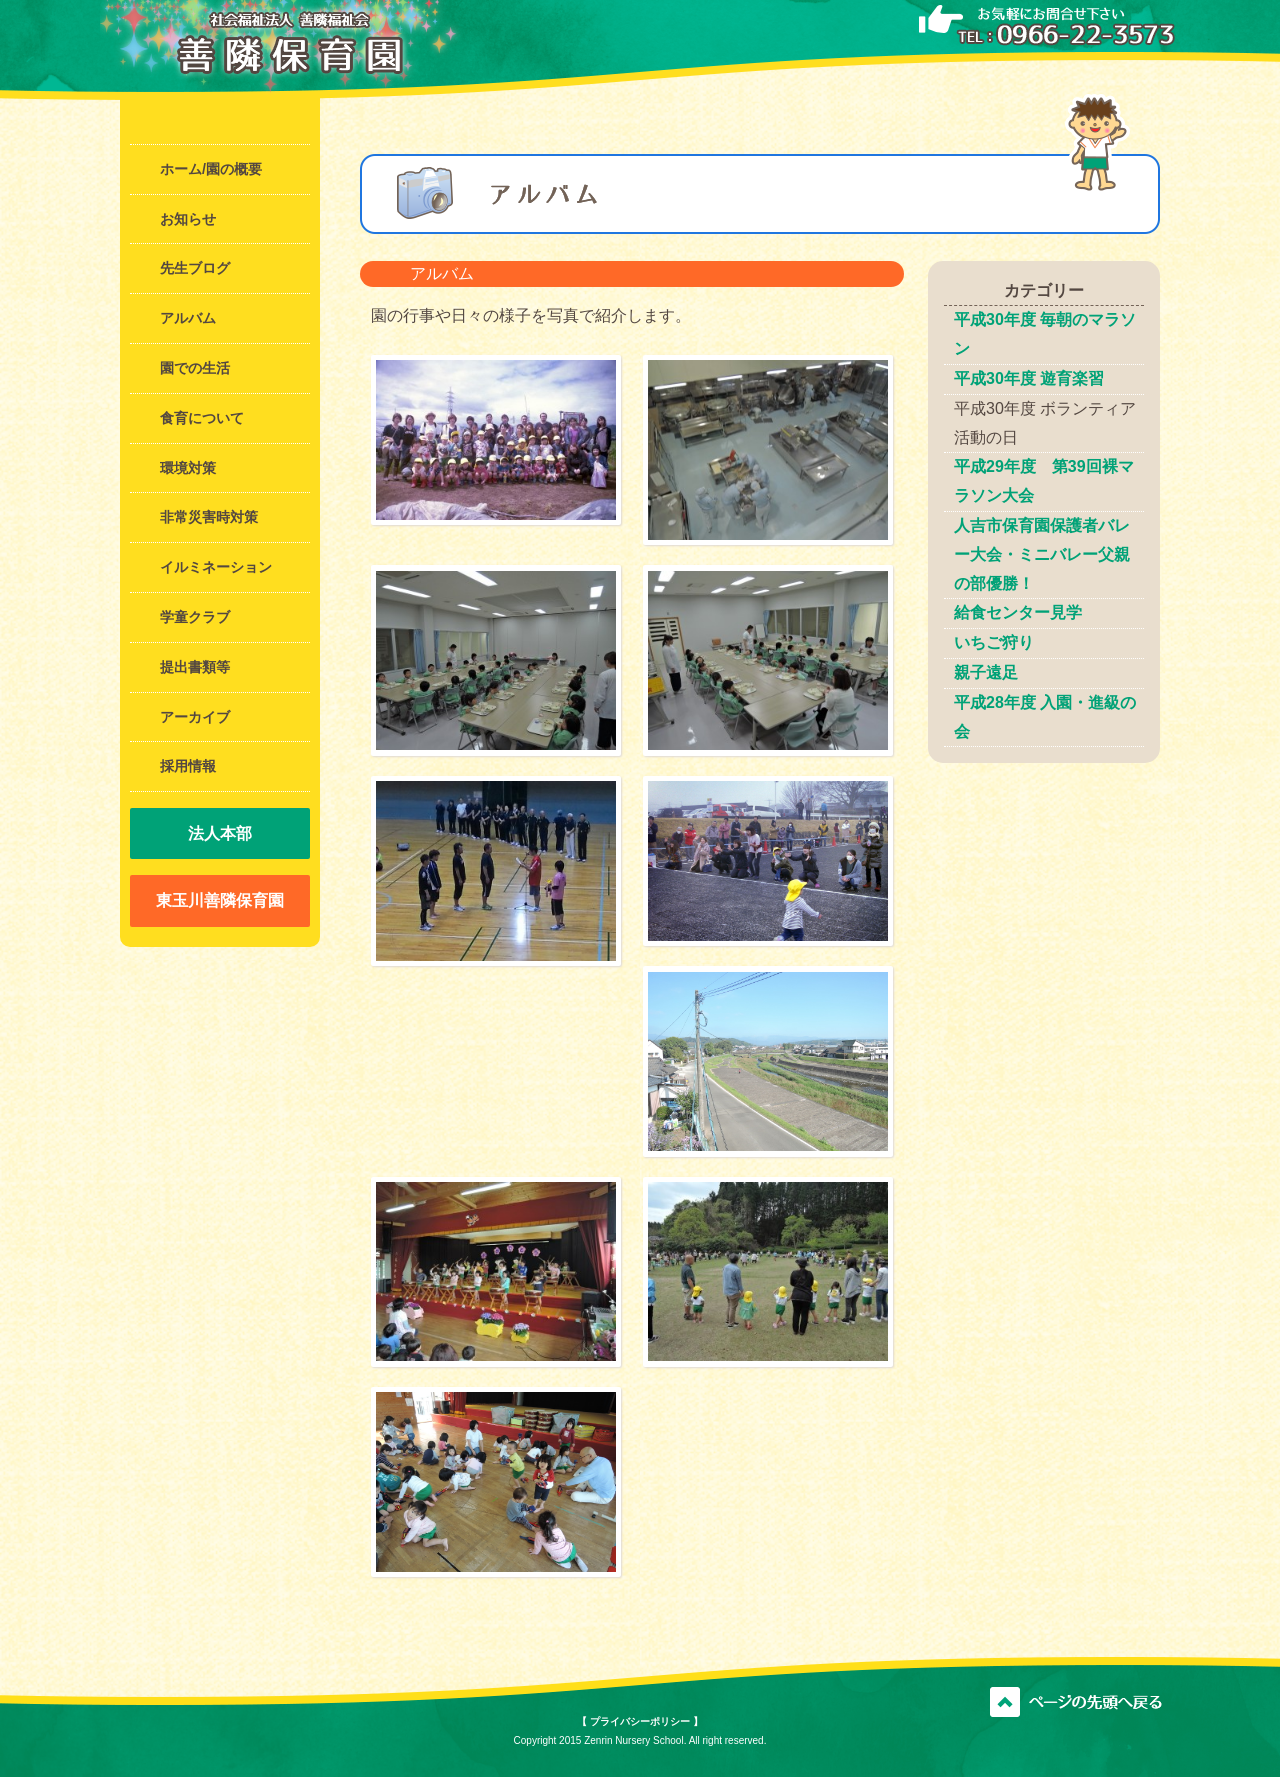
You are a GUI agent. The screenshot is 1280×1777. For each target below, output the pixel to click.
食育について (202, 418)
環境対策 (188, 468)
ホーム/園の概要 (211, 169)
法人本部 (220, 833)
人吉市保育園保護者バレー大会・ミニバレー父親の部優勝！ (1042, 554)
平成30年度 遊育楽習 (1029, 378)
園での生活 (195, 368)
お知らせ (188, 219)
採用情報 (188, 766)
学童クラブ (195, 617)
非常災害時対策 (209, 517)
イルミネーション (216, 567)
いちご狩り (994, 642)
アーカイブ (195, 717)
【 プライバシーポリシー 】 (640, 1721)
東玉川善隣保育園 (220, 900)
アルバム (188, 318)
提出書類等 (195, 667)
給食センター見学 (1018, 612)
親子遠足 (986, 672)
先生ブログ (195, 268)
